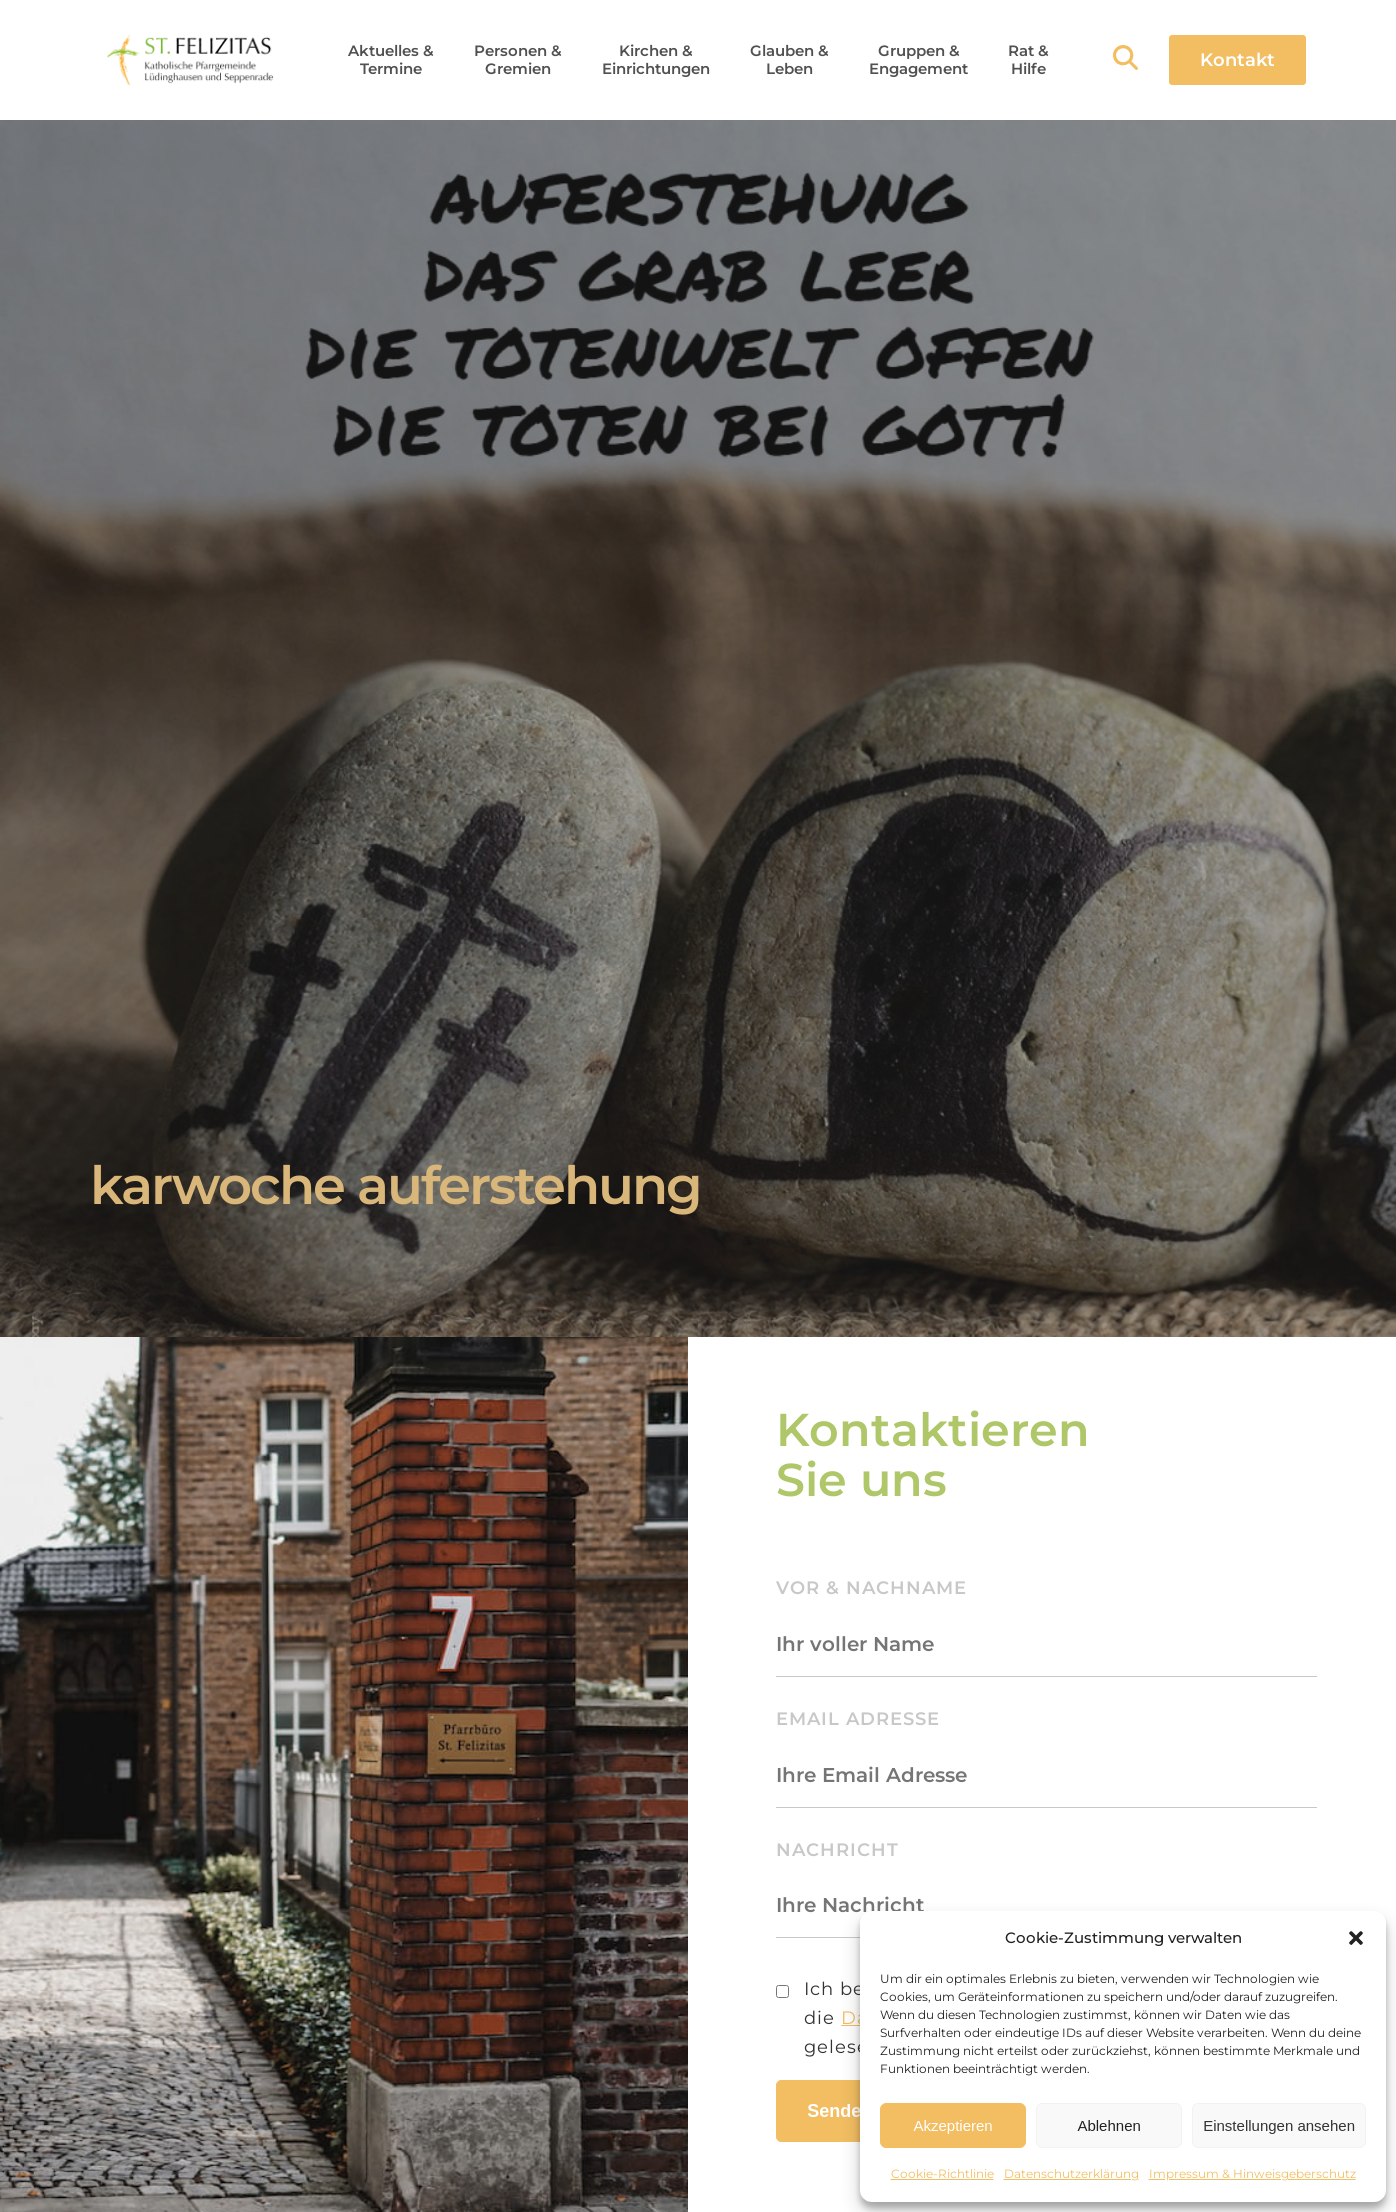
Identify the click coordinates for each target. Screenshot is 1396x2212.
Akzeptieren (952, 2125)
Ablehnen (1108, 2125)
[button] (1356, 1938)
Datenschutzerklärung (1071, 2173)
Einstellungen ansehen (1279, 2125)
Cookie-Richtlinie (942, 2173)
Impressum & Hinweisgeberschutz (1252, 2173)
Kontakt (1237, 60)
